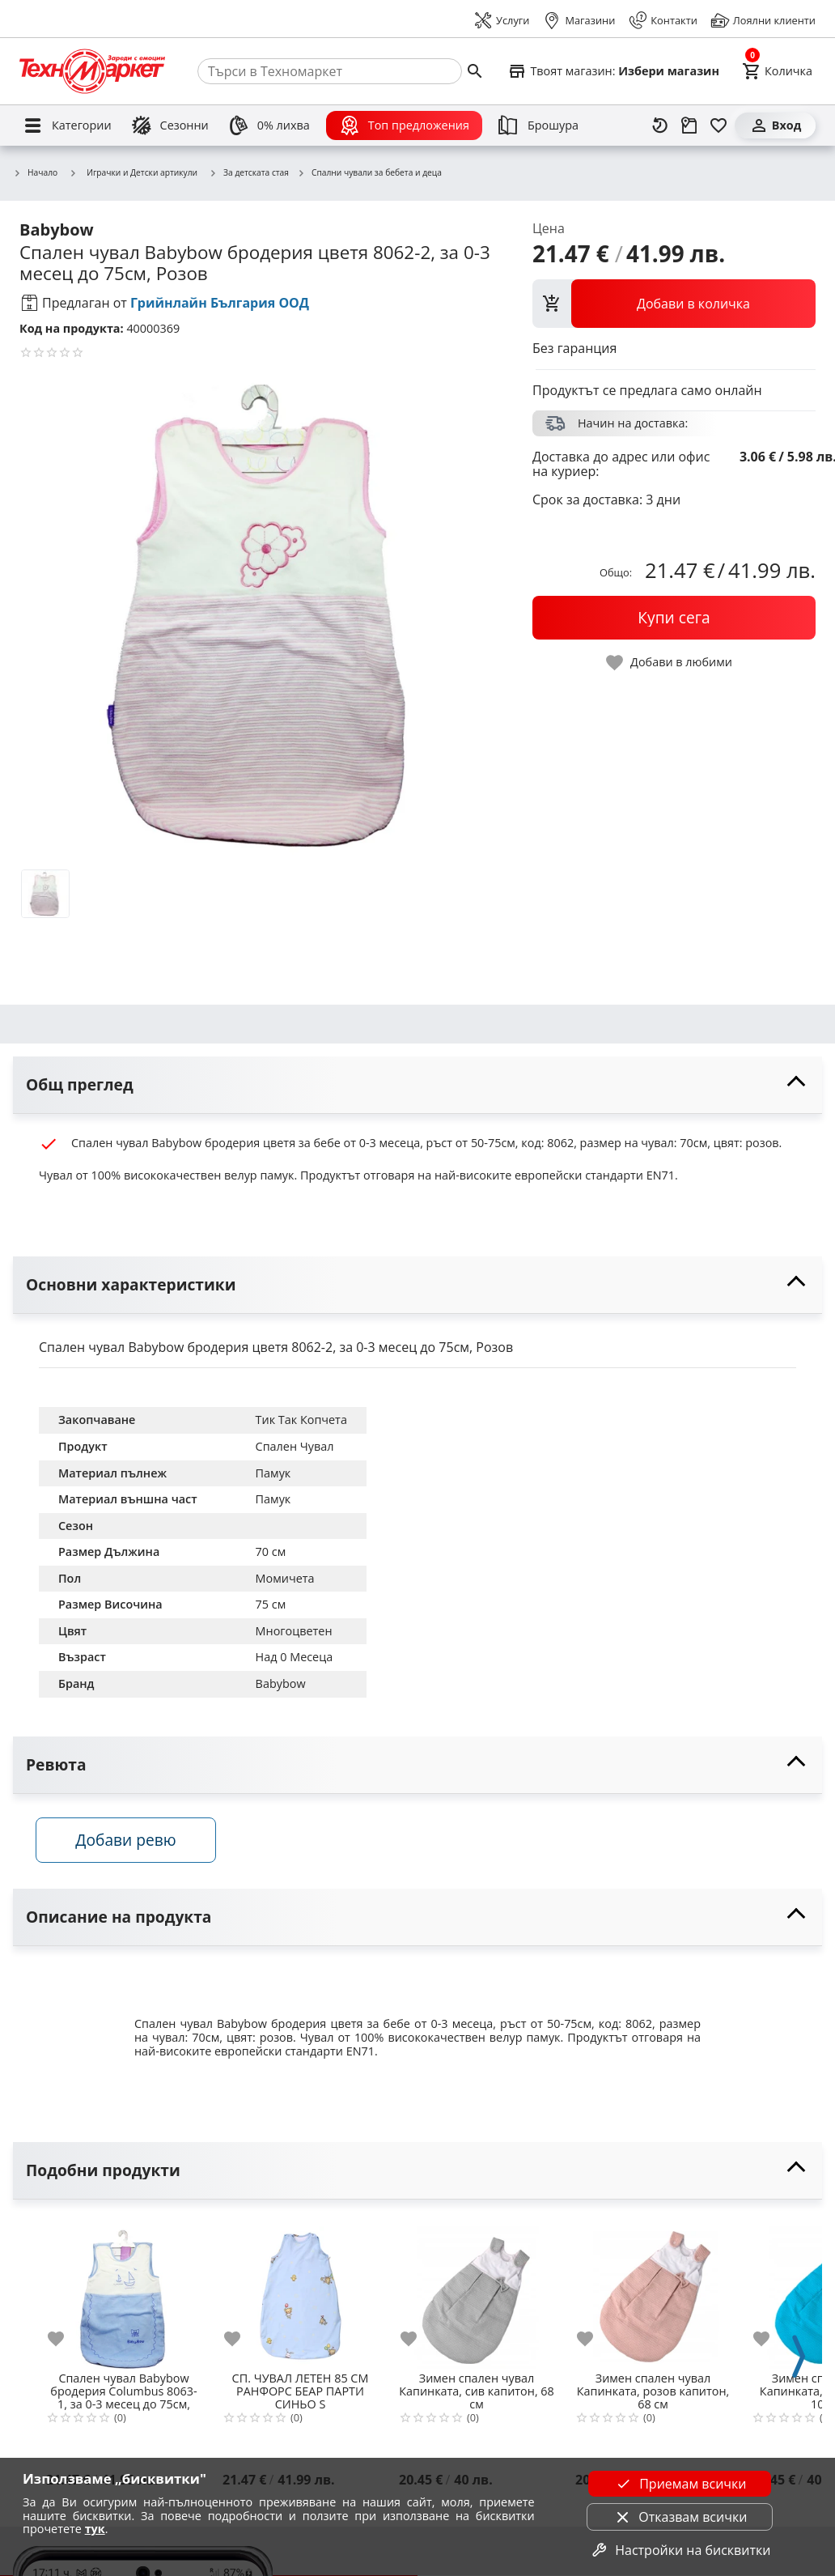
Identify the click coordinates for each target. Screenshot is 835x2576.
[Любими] (718, 125)
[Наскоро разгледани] (660, 125)
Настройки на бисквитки (679, 2550)
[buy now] (674, 618)
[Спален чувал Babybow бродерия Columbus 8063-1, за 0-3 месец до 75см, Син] (124, 2293)
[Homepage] (92, 71)
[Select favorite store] (613, 71)
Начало (35, 173)
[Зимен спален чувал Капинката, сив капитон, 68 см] (476, 2293)
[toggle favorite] (669, 663)
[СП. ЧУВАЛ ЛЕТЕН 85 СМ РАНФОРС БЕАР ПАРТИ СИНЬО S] (300, 2293)
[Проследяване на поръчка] (689, 125)
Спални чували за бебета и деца (369, 173)
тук (95, 2528)
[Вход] (775, 125)
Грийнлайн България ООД (219, 302)
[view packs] (674, 303)
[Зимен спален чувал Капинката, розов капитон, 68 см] (653, 2293)
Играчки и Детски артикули (133, 172)
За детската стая (249, 173)
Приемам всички (679, 2483)
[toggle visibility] (417, 1085)
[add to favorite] (65, 2341)
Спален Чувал (295, 1446)
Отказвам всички (679, 2517)
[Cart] (777, 71)
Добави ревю (128, 1842)
